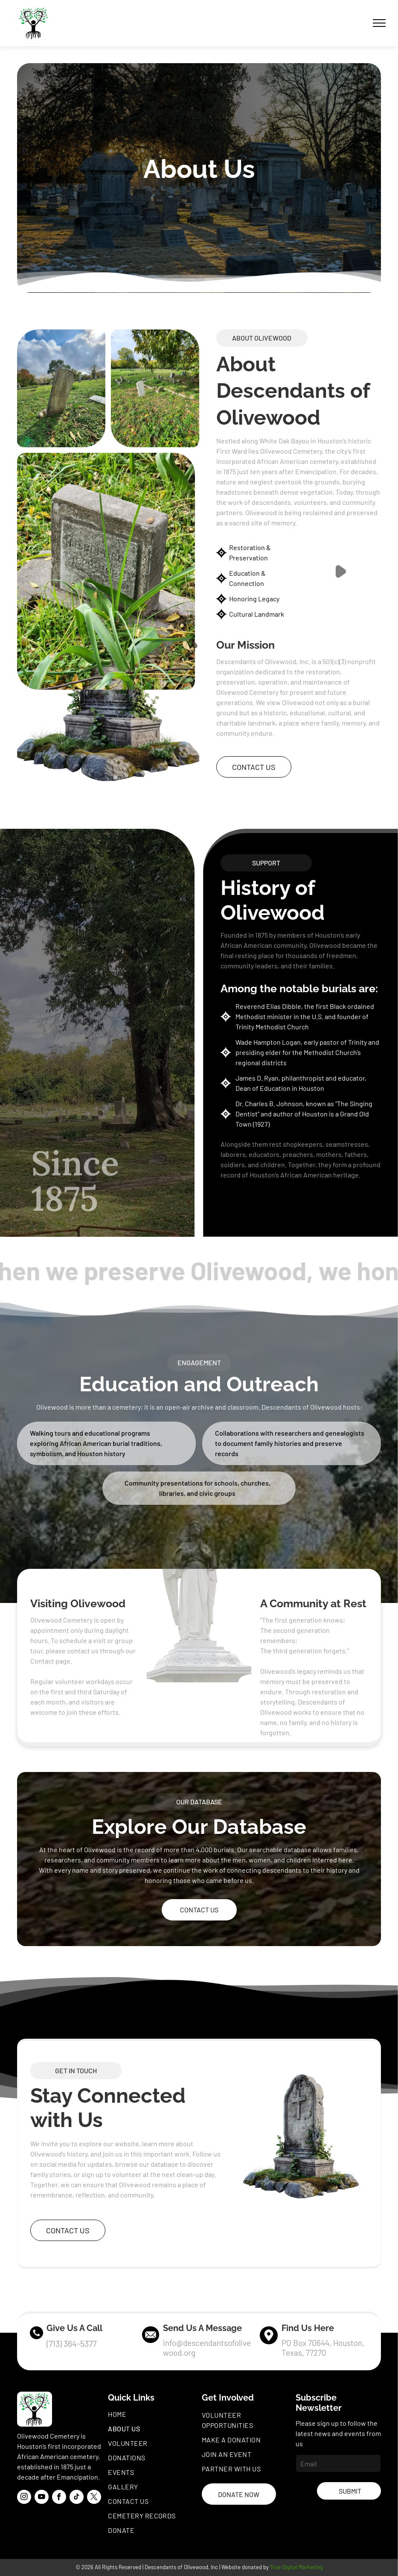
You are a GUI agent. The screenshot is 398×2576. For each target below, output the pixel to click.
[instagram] (24, 2498)
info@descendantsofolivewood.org (207, 2347)
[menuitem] (153, 2414)
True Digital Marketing (296, 2567)
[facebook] (59, 2498)
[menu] (379, 23)
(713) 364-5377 (71, 2343)
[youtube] (42, 2498)
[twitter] (94, 2498)
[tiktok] (77, 2498)
